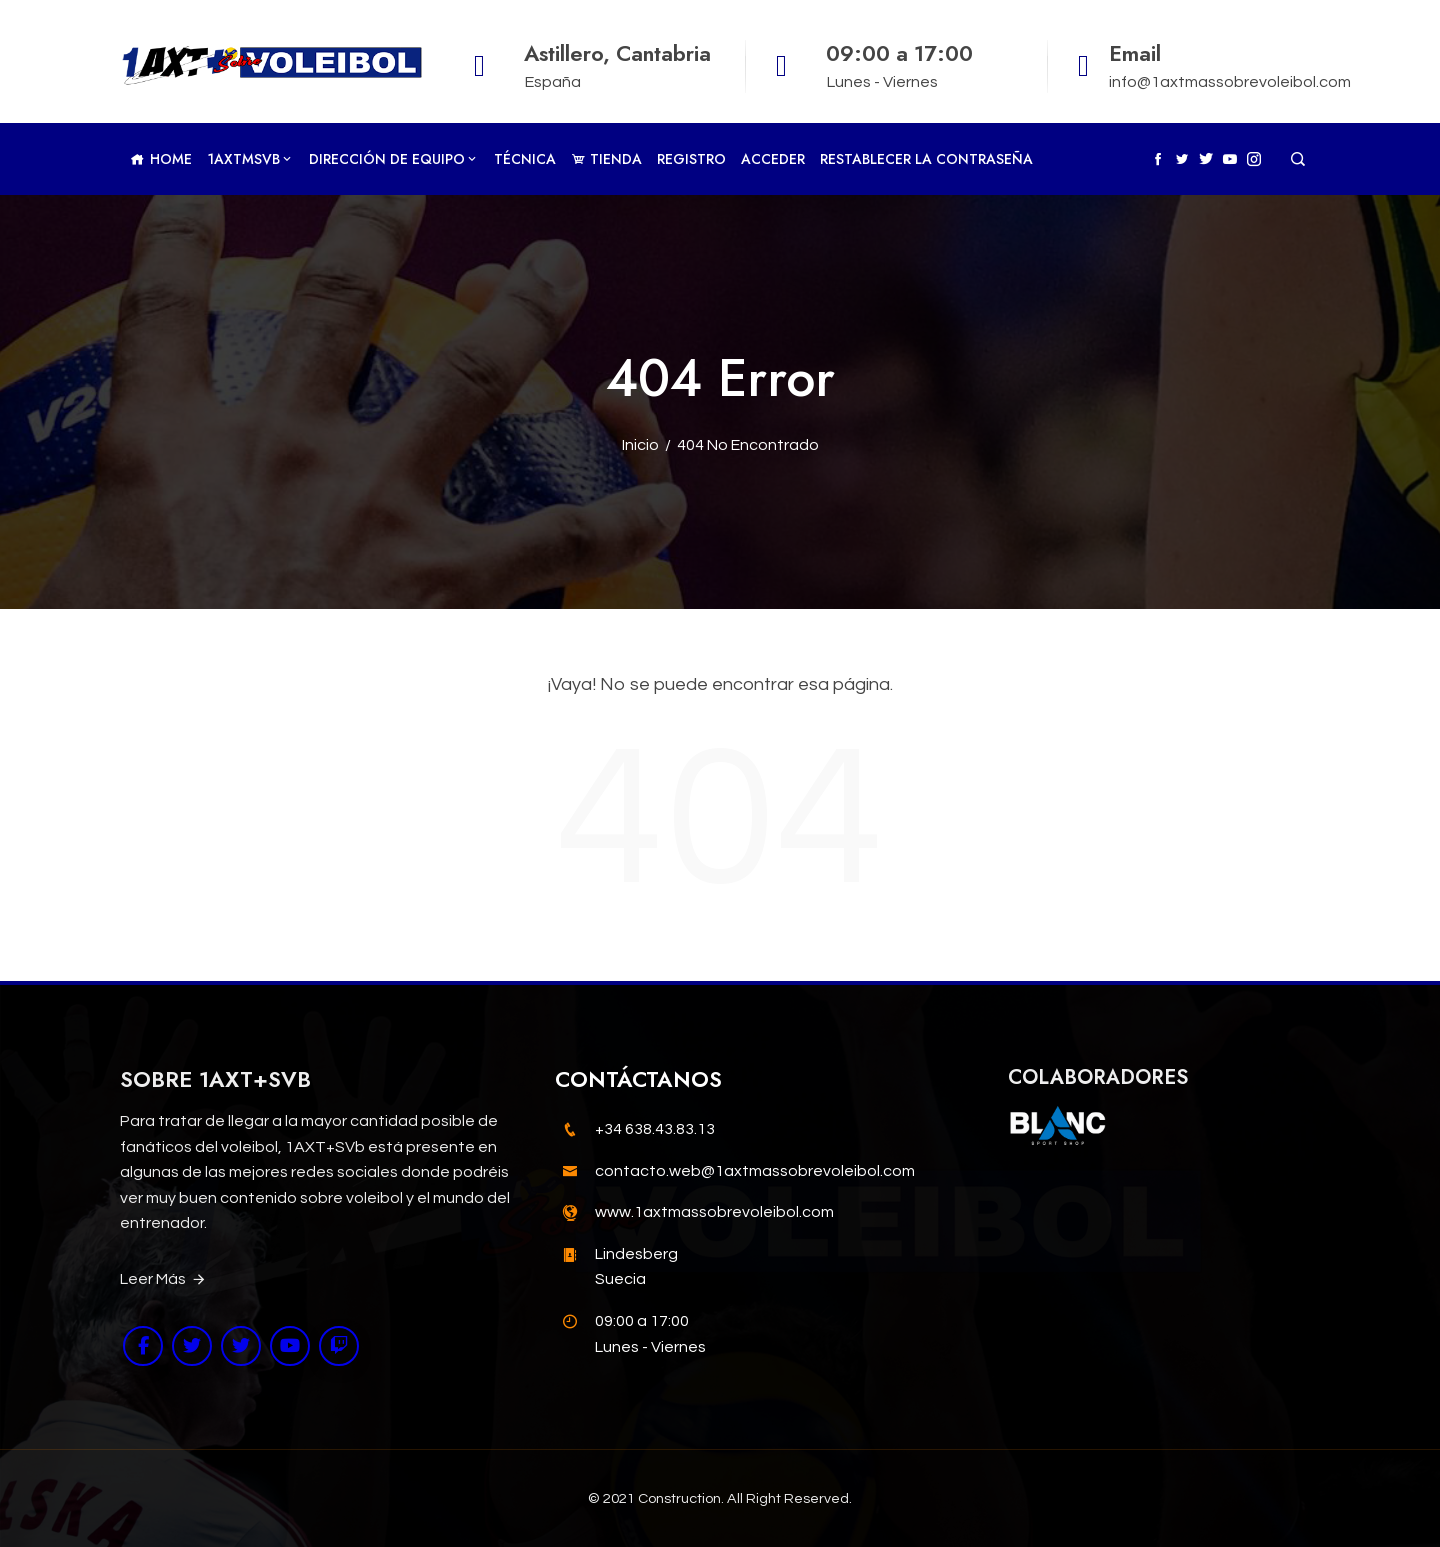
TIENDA (607, 159)
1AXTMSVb (250, 159)
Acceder (773, 159)
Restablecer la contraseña (926, 159)
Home (161, 159)
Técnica (525, 159)
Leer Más (163, 1280)
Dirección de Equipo (394, 159)
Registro (691, 159)
